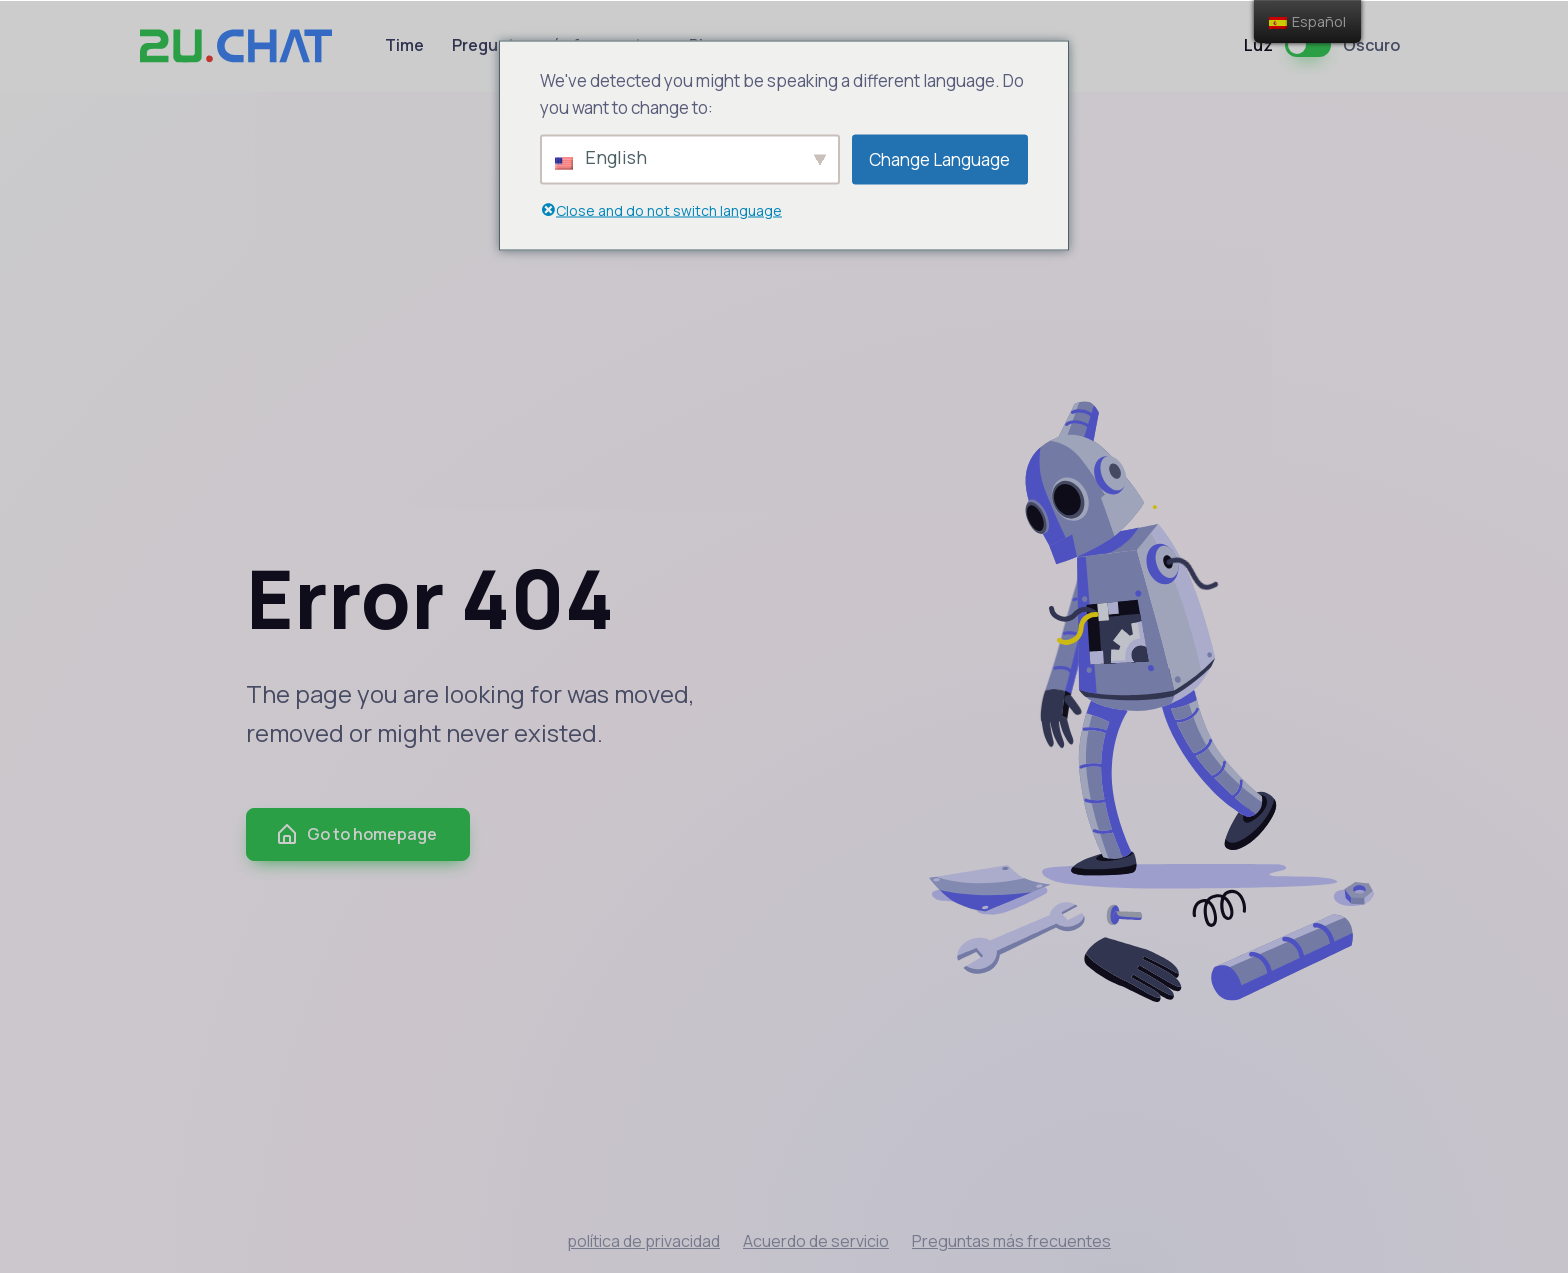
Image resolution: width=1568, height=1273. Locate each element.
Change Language (939, 159)
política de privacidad (643, 1241)
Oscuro (1371, 45)
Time (404, 45)
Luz (1258, 45)
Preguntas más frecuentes (1011, 1241)
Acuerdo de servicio (816, 1241)
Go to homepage (356, 835)
